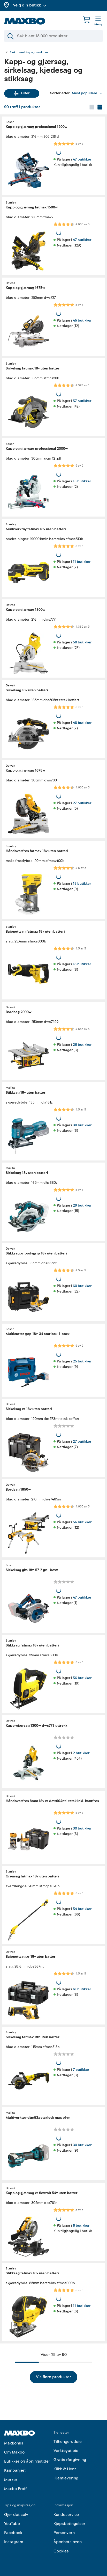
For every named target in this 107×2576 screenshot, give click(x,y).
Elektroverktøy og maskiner (29, 52)
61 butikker (82, 1989)
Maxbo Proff (15, 2489)
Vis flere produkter (53, 2377)
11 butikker (81, 561)
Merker (10, 2480)
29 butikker (82, 1205)
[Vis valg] (87, 93)
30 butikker (82, 1124)
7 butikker (81, 2069)
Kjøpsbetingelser (69, 2524)
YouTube (12, 2524)
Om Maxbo (14, 2452)
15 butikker (82, 481)
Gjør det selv (16, 2514)
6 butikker (81, 2225)
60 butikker (82, 1285)
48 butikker (82, 722)
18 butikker (82, 883)
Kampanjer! (15, 2470)
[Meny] (98, 21)
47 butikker (82, 159)
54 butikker (82, 1908)
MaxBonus (13, 2443)
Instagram (13, 2542)
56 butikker (82, 1522)
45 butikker (82, 320)
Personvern (64, 2533)
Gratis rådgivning (69, 2460)
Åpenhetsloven (67, 2542)
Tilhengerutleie (67, 2441)
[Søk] (53, 36)
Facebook (13, 2533)
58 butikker (82, 642)
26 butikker (82, 1044)
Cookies (61, 2551)
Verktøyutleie (65, 2451)
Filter (22, 93)
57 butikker (82, 400)
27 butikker (82, 803)
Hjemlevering (65, 2478)
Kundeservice (66, 2514)
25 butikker (82, 1361)
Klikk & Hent (64, 2469)
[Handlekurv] (86, 19)
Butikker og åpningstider (27, 2461)
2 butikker (81, 1753)
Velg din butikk (30, 5)
